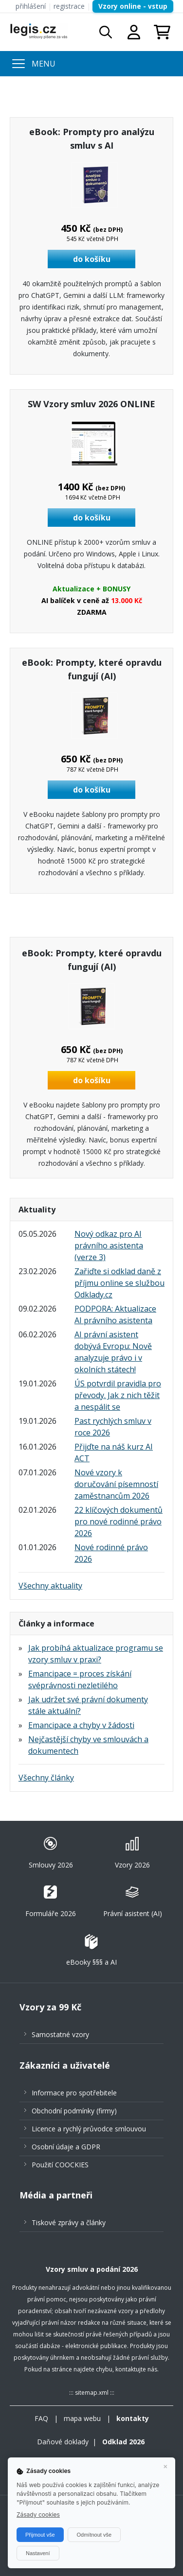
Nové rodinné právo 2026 (111, 1553)
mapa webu (82, 2418)
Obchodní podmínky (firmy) (74, 2110)
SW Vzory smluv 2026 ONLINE (91, 404)
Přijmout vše (40, 2535)
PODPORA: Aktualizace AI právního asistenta (115, 1314)
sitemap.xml (92, 2392)
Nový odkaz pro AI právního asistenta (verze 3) (108, 1245)
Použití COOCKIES (60, 2164)
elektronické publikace (96, 2346)
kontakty (132, 2418)
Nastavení (38, 2553)
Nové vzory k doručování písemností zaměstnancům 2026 (116, 1484)
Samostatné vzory (60, 2034)
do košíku (91, 259)
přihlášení (31, 6)
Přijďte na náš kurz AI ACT (113, 1452)
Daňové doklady (63, 2441)
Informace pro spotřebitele (74, 2092)
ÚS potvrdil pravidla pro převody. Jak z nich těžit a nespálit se (117, 1395)
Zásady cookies (38, 2514)
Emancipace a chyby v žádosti (81, 1725)
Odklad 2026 (123, 2441)
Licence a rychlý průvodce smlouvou (89, 2128)
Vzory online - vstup (132, 6)
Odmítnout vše (94, 2535)
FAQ (41, 2418)
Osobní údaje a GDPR (66, 2146)
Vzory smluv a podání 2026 (92, 2269)
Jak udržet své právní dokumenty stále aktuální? (88, 1705)
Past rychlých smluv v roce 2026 (112, 1427)
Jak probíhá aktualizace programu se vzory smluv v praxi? (95, 1653)
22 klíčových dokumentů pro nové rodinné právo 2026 (118, 1521)
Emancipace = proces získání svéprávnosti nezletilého (79, 1679)
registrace (69, 6)
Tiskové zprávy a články (69, 2222)
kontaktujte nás (136, 2369)
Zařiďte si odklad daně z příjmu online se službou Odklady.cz (119, 1283)
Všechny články (46, 1777)
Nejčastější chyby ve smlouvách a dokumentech (88, 1745)
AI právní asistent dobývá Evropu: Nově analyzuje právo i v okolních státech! (113, 1352)
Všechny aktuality (50, 1585)
